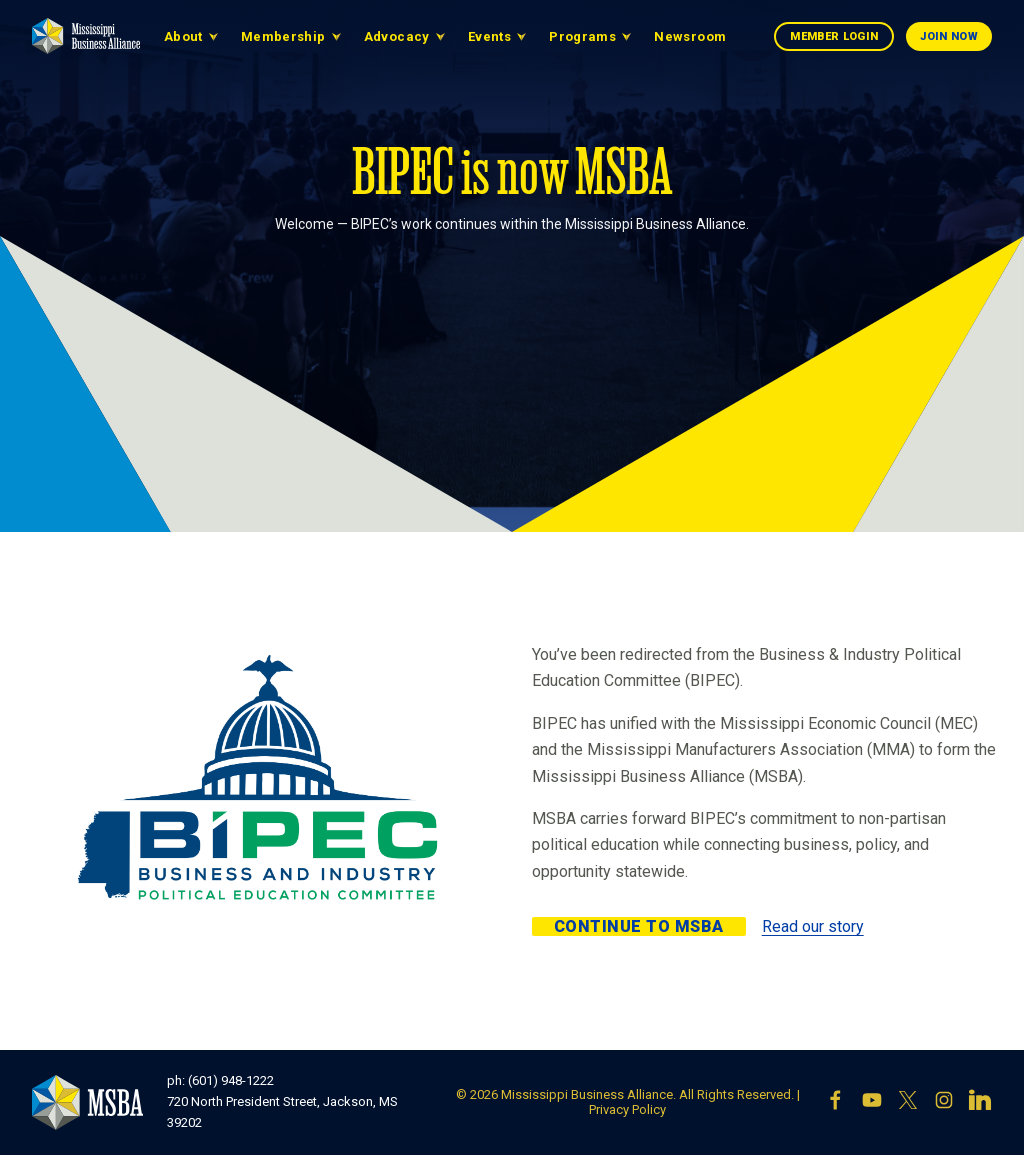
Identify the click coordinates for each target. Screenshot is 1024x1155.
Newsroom (690, 36)
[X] (908, 1102)
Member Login (834, 36)
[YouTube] (872, 1102)
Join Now (949, 36)
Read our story (813, 926)
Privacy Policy (627, 1109)
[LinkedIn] (980, 1102)
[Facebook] (836, 1102)
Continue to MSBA (639, 926)
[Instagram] (944, 1102)
